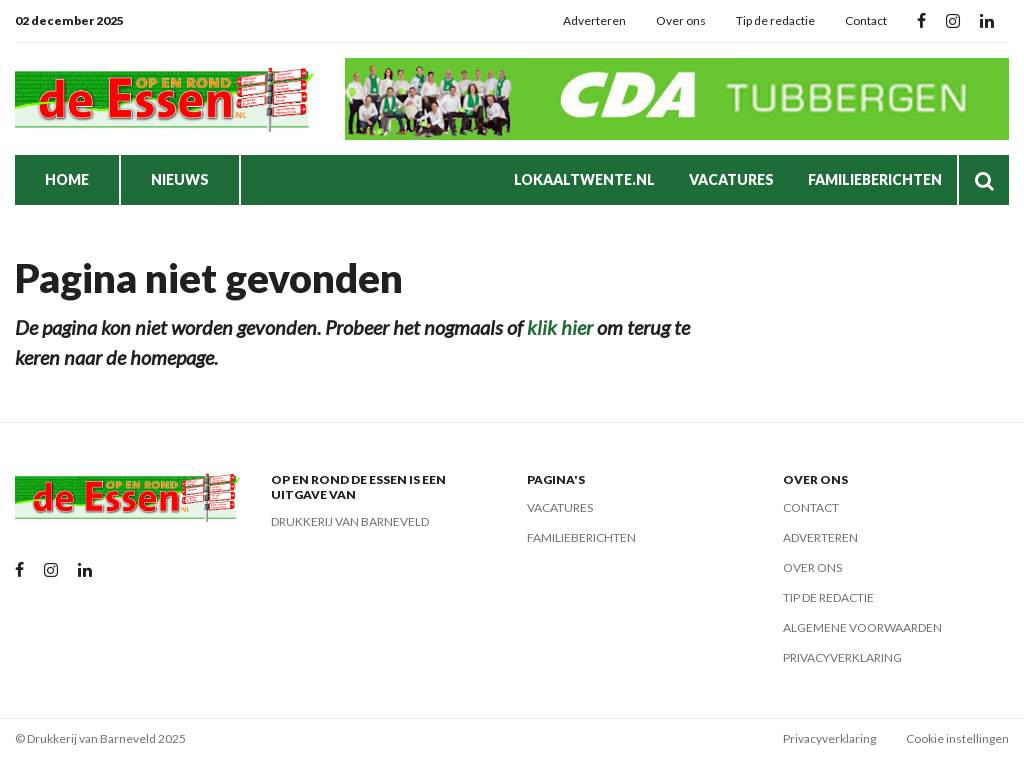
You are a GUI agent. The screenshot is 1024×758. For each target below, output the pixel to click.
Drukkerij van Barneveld (350, 521)
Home (67, 179)
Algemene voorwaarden (862, 627)
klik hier (560, 327)
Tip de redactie (775, 20)
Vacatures (731, 179)
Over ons (681, 20)
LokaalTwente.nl (584, 179)
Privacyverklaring (842, 657)
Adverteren (594, 20)
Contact (866, 20)
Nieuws (180, 179)
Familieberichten (875, 179)
